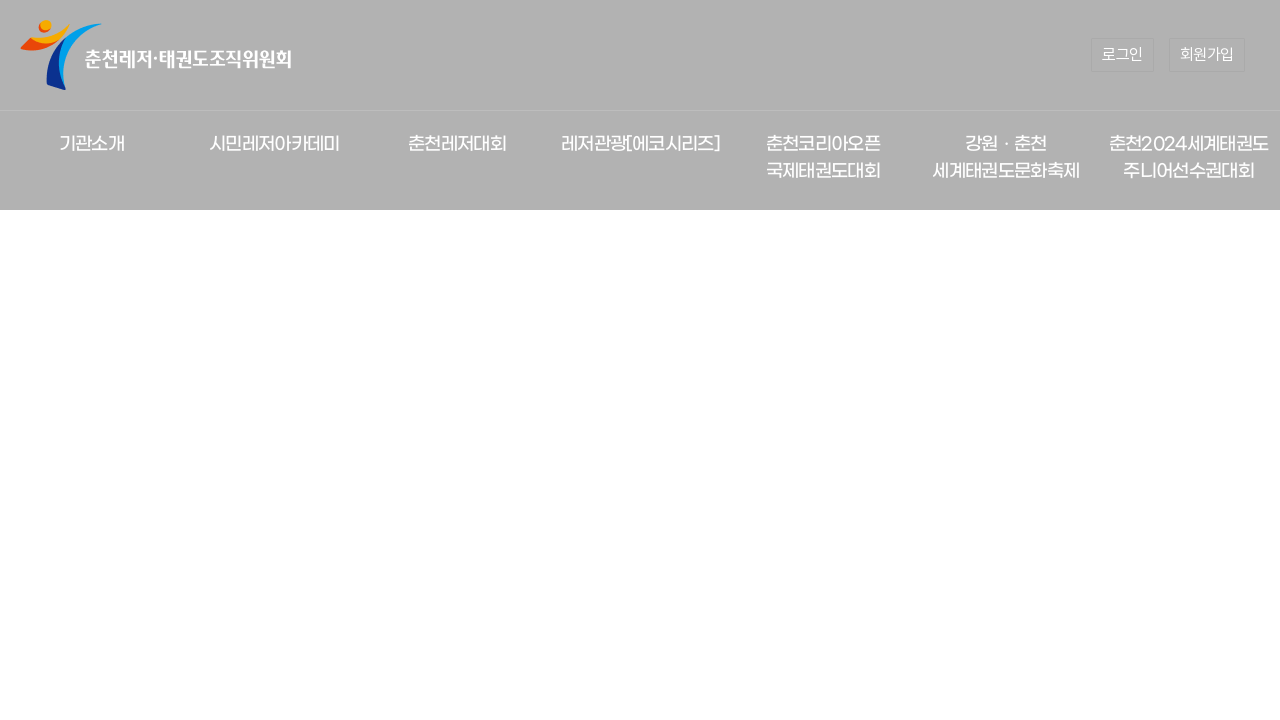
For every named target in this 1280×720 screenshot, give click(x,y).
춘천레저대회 (457, 144)
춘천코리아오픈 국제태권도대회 (823, 158)
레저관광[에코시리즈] (640, 144)
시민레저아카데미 (274, 144)
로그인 (1122, 54)
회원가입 (1207, 54)
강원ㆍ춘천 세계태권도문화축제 (1005, 158)
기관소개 (91, 144)
